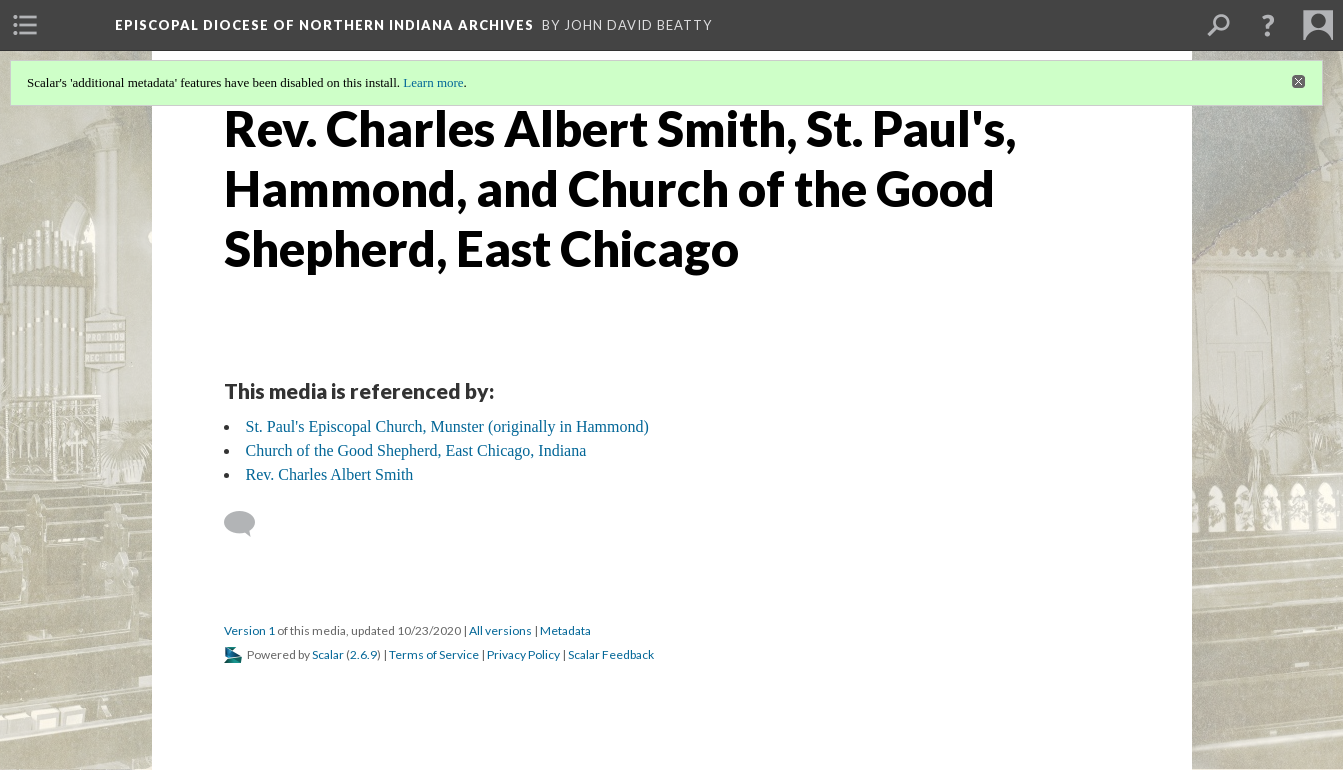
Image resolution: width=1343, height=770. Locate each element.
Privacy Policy (523, 654)
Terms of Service (434, 654)
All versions (500, 630)
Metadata (565, 630)
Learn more (433, 82)
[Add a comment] (248, 524)
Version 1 (249, 630)
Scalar (328, 654)
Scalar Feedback (611, 654)
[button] (1268, 25)
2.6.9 (363, 654)
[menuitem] (25, 25)
